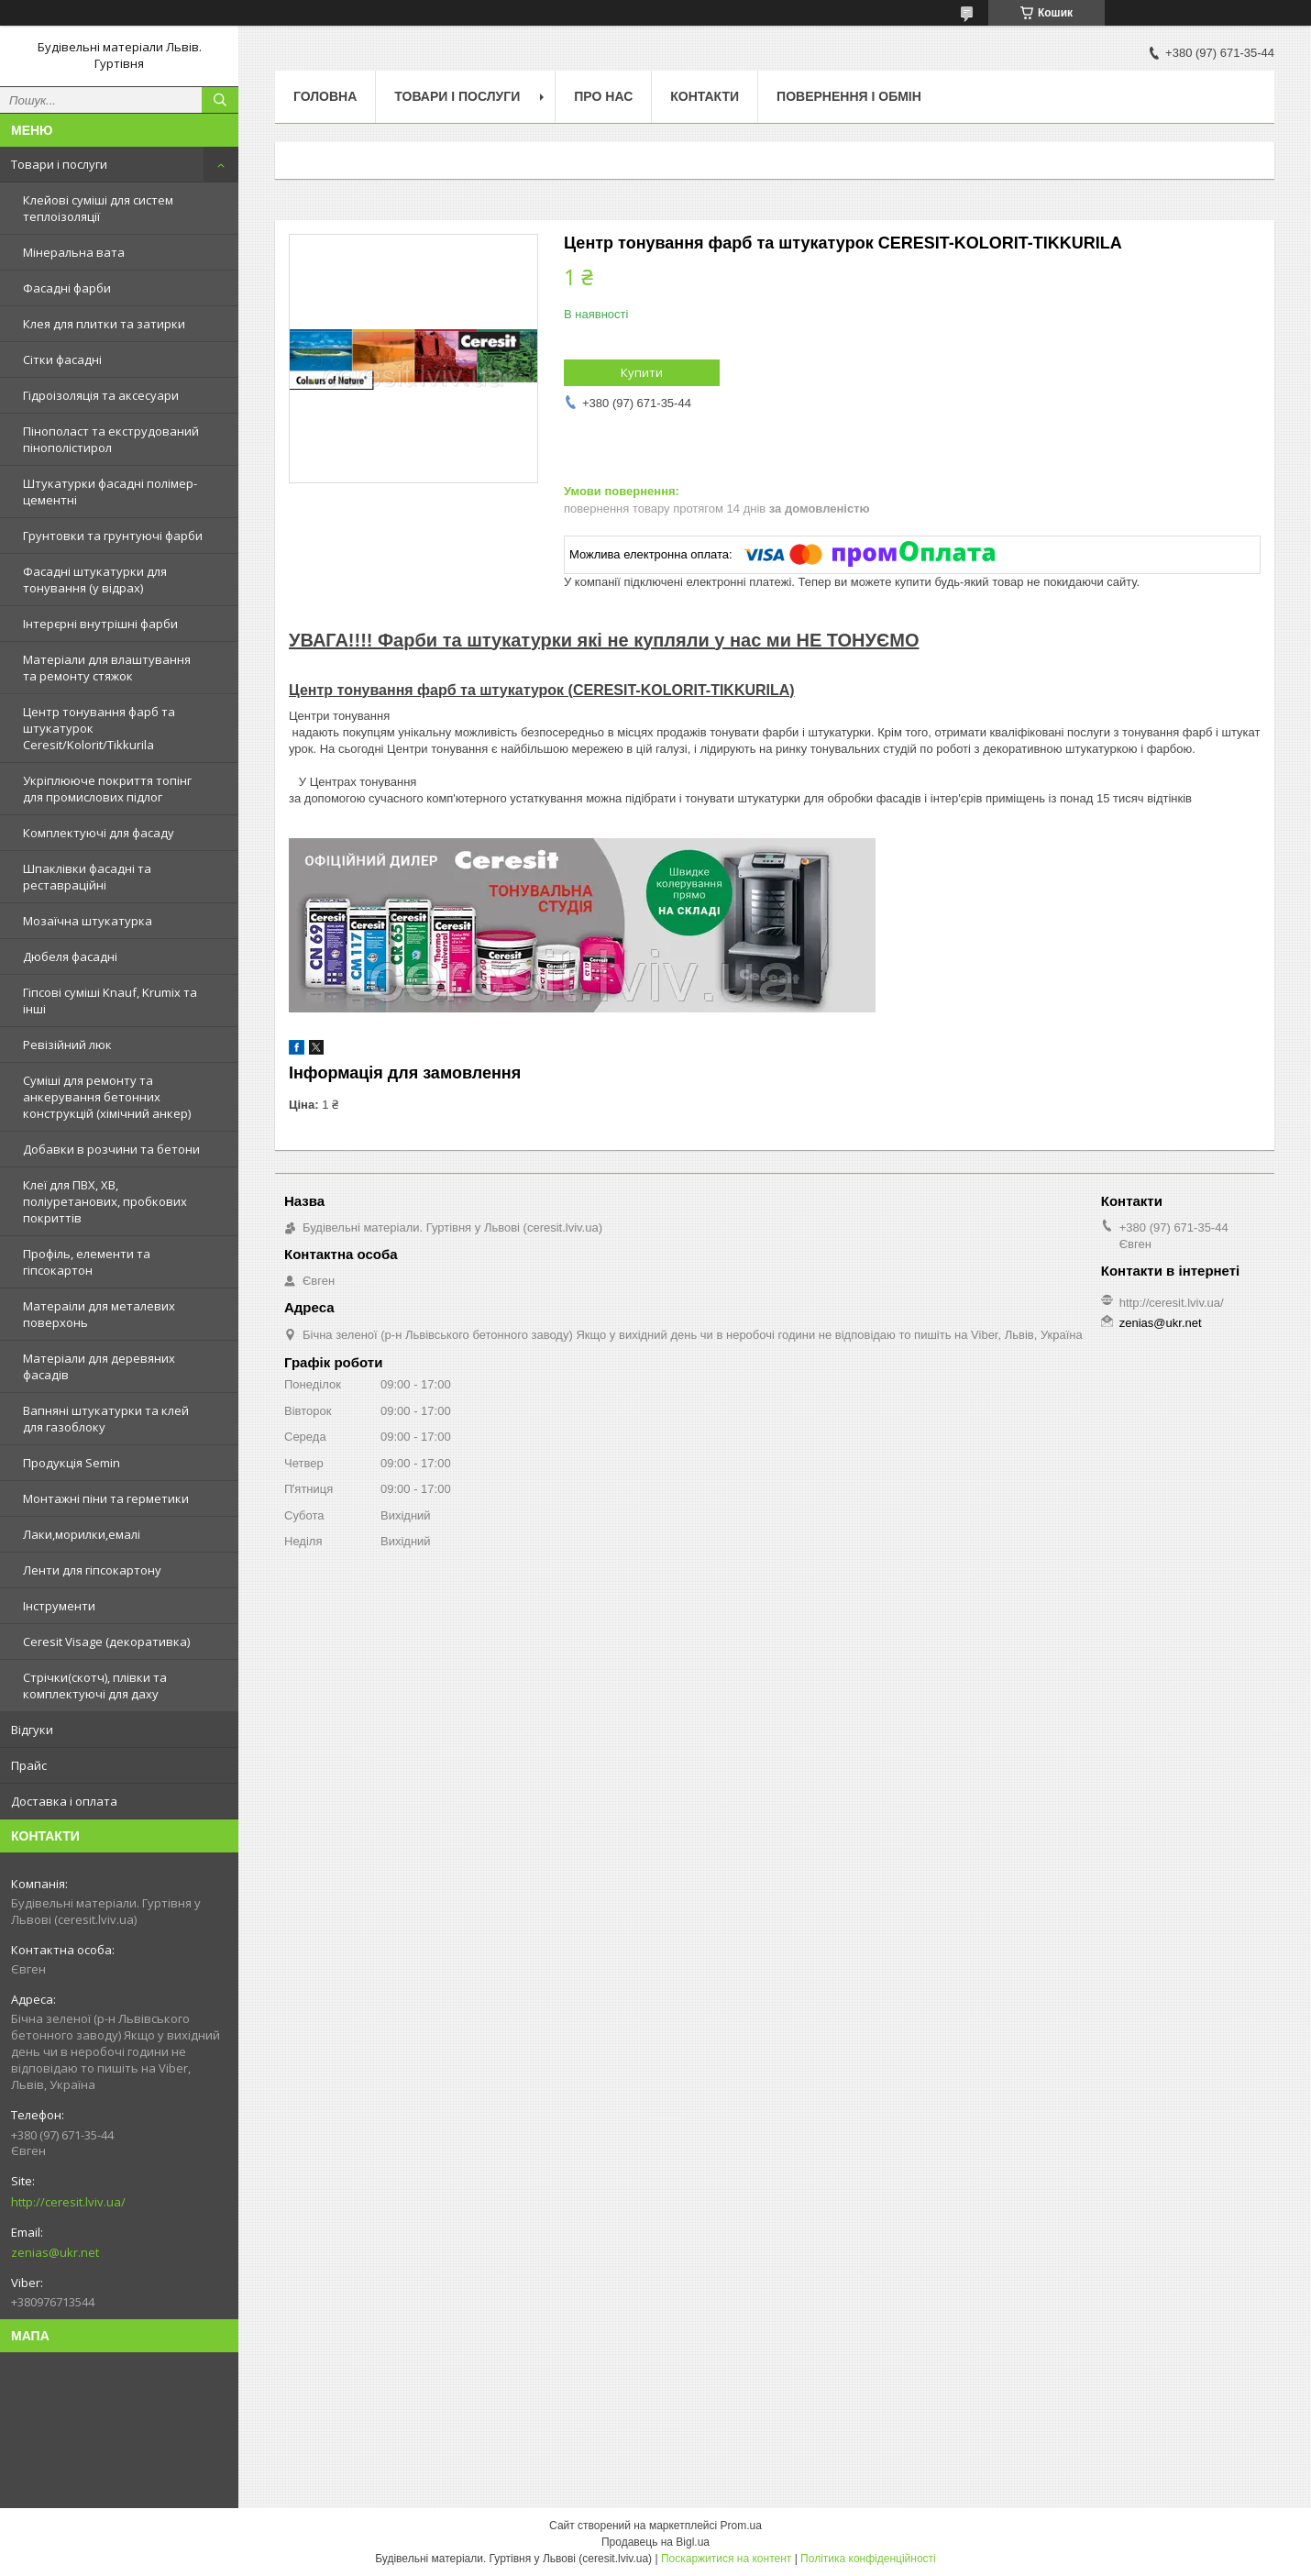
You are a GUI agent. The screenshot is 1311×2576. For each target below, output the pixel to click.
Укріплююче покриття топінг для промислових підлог (107, 788)
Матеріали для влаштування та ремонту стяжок (107, 667)
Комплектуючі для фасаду (98, 832)
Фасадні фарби (67, 288)
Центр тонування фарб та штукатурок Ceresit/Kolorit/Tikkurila (99, 728)
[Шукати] (220, 100)
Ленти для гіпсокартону (92, 1570)
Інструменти (59, 1606)
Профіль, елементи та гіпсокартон (86, 1261)
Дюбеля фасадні (70, 956)
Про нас (603, 96)
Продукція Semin (71, 1462)
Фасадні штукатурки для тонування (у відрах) (95, 579)
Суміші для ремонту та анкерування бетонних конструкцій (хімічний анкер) (107, 1097)
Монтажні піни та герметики (106, 1498)
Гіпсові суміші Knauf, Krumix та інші (110, 1000)
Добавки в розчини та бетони (111, 1149)
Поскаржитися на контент (726, 2558)
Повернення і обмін (849, 96)
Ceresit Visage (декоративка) (106, 1641)
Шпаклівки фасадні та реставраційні (87, 876)
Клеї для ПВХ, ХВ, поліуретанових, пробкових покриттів (105, 1201)
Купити (642, 372)
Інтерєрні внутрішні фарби (100, 623)
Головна (325, 96)
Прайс (29, 1765)
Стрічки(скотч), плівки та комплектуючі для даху (95, 1685)
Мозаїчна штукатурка (87, 920)
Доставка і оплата (64, 1801)
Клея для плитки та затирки (104, 323)
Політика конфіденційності (868, 2558)
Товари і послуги (59, 164)
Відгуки (32, 1729)
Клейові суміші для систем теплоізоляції (98, 208)
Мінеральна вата (74, 252)
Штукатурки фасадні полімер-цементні (110, 491)
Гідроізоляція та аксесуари (101, 395)
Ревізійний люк (67, 1044)
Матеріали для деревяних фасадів (99, 1366)
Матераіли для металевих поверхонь (99, 1314)
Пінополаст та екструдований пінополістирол (111, 439)
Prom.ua (741, 2525)
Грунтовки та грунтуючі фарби (113, 535)
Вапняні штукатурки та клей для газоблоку (106, 1418)
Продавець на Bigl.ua (655, 2542)
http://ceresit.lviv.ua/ (68, 2202)
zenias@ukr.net (55, 2252)
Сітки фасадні (62, 359)
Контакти (704, 96)
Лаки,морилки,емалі (81, 1534)
